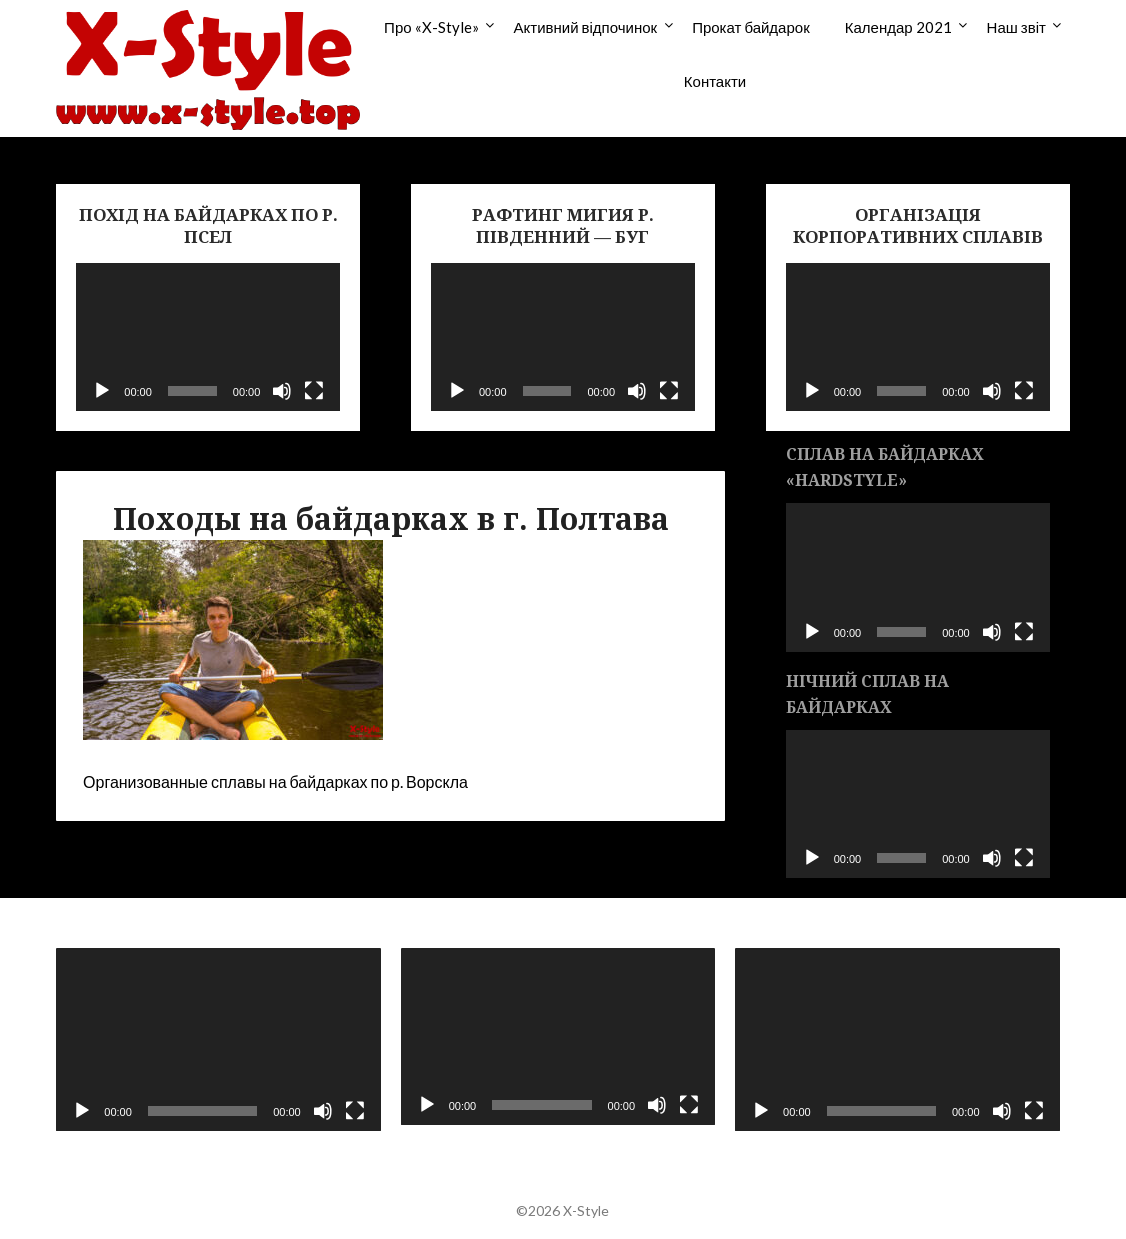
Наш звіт (1016, 27)
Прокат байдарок (751, 27)
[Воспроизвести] (102, 391)
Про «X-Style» (431, 27)
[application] (208, 337)
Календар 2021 (898, 27)
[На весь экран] (314, 391)
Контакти (715, 81)
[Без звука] (282, 391)
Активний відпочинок (586, 27)
